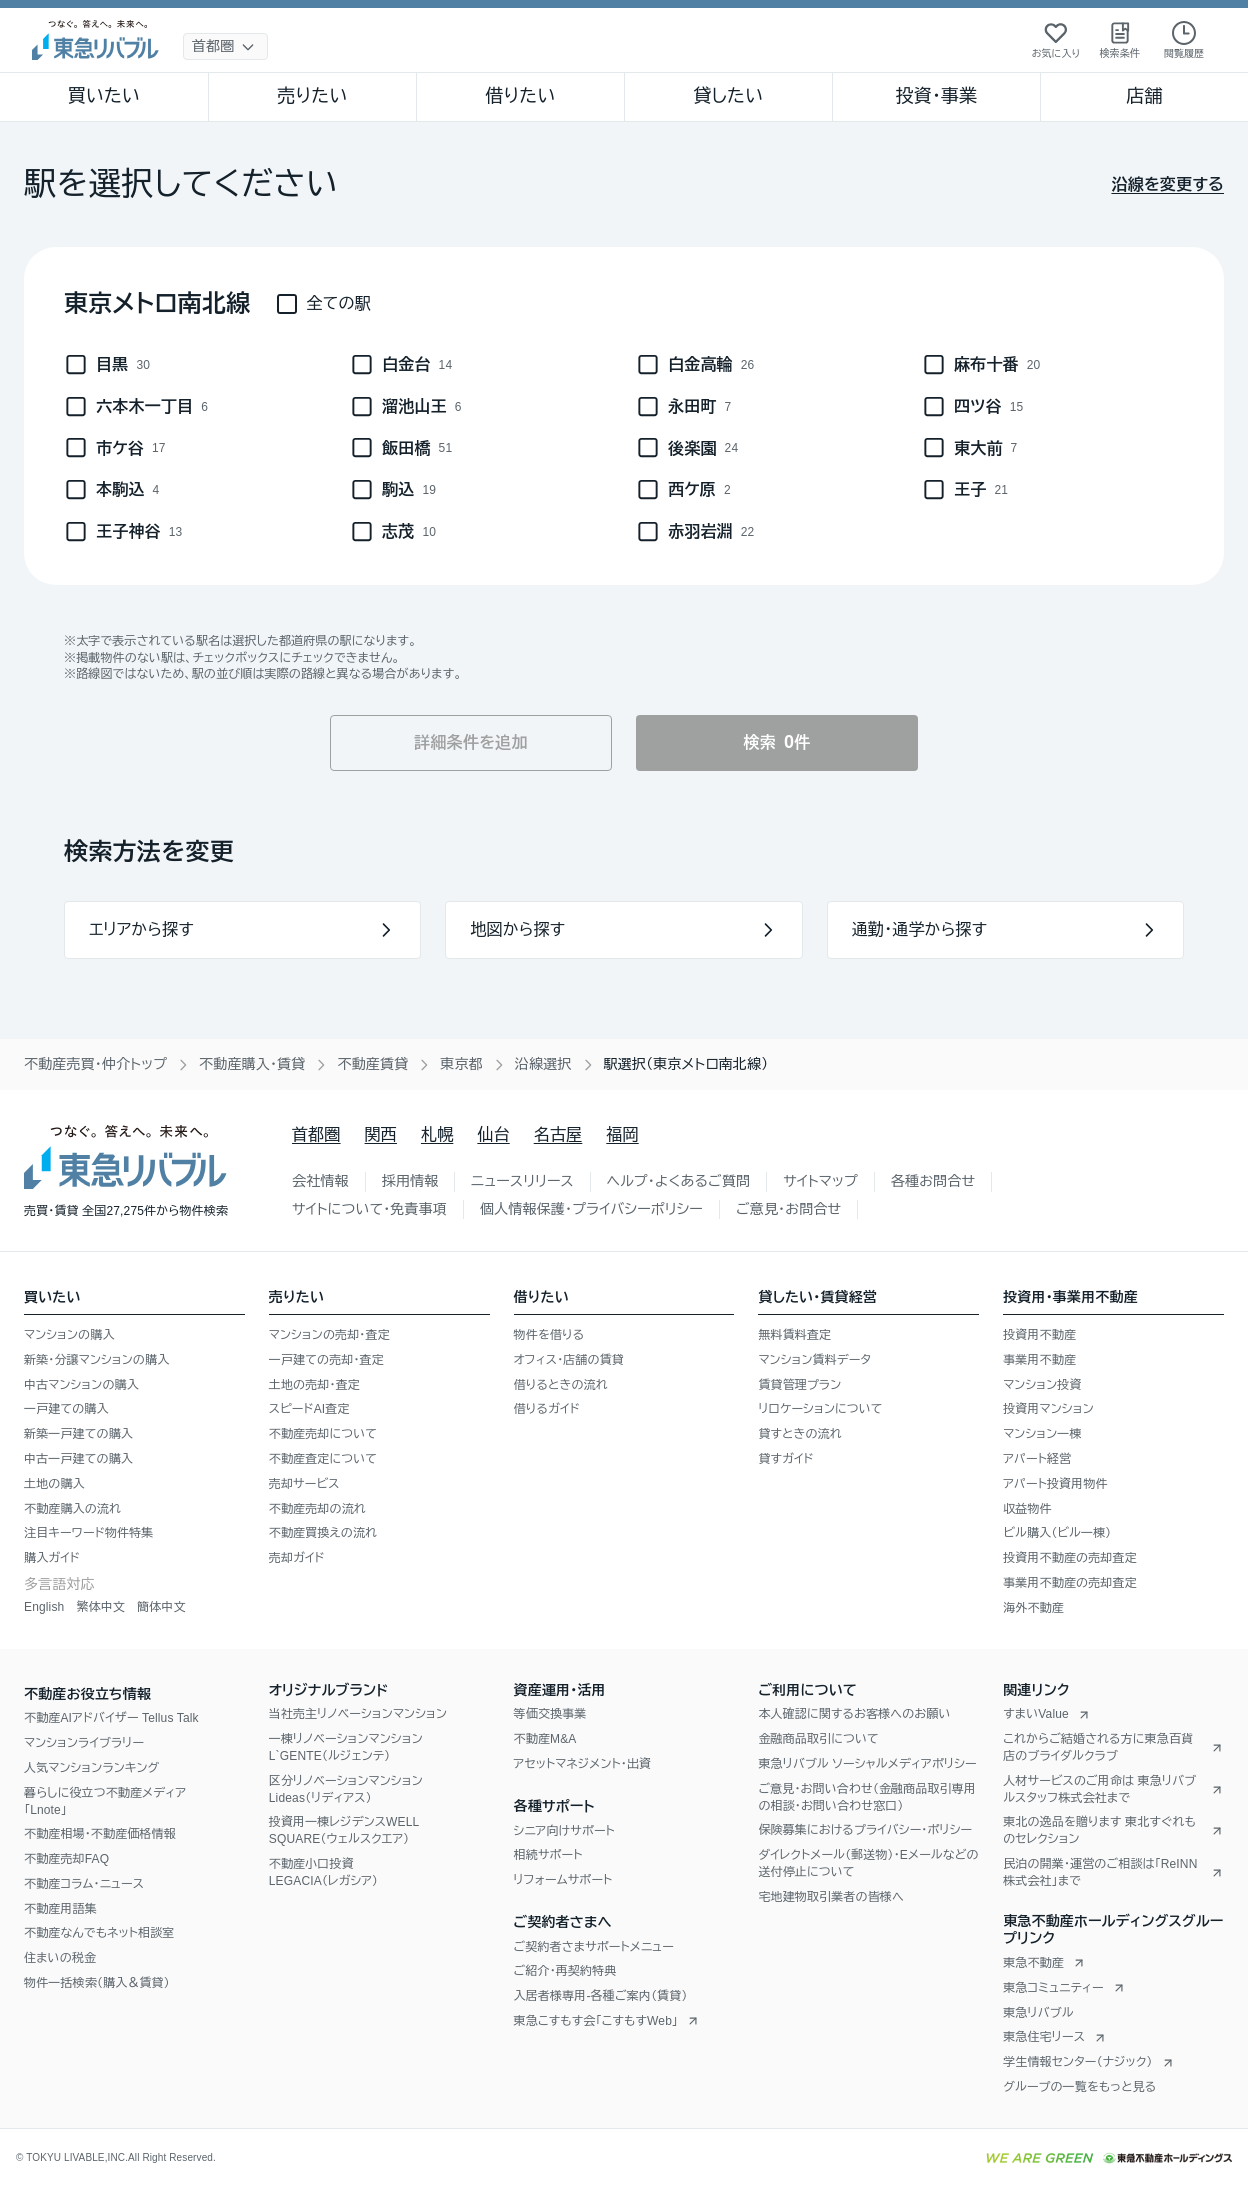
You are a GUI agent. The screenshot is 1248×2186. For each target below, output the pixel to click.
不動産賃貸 (372, 1064)
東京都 (461, 1064)
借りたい (520, 96)
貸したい (729, 96)
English (44, 1607)
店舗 (1144, 96)
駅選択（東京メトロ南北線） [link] (686, 1064)
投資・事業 (936, 96)
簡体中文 (161, 1607)
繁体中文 (100, 1607)
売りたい (312, 96)
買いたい (104, 96)
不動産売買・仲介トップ (95, 1064)
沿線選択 (543, 1064)
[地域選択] (225, 46)
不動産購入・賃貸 (252, 1064)
